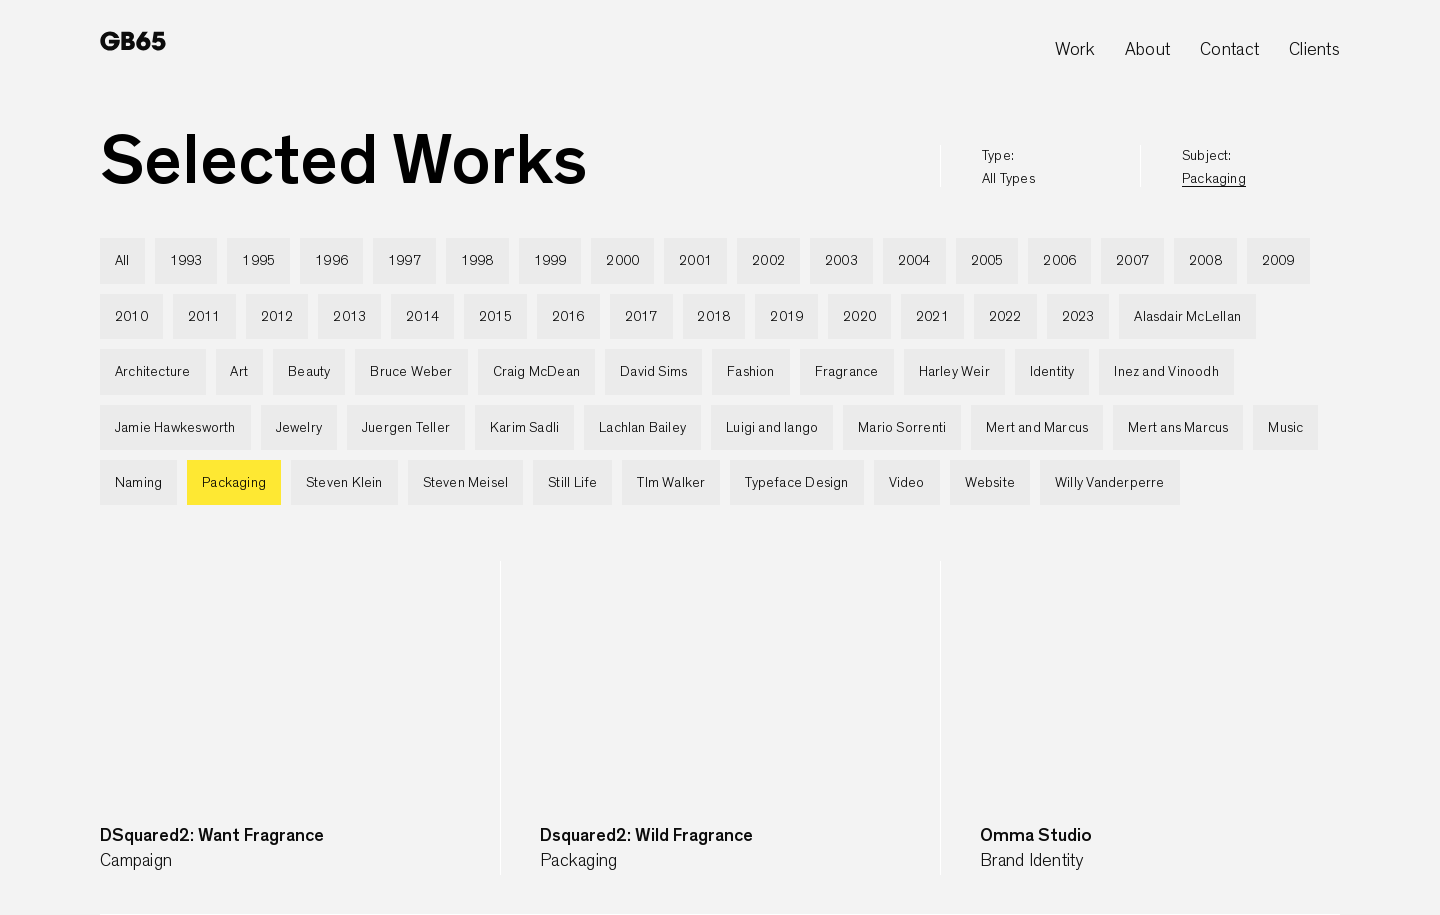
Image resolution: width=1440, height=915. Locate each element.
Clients (1314, 50)
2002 (768, 261)
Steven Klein (344, 483)
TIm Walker (671, 483)
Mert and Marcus (1037, 428)
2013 (349, 317)
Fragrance (847, 372)
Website (990, 483)
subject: (1214, 167)
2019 (786, 317)
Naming (138, 483)
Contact (1229, 50)
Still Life (572, 483)
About (1147, 50)
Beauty (309, 372)
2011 (204, 317)
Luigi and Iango (772, 428)
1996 (331, 261)
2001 (695, 261)
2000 (622, 261)
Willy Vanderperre (1110, 483)
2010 (131, 317)
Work (1075, 50)
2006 (1059, 261)
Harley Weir (954, 372)
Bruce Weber (411, 372)
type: (1008, 167)
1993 (186, 261)
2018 (713, 317)
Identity (1052, 372)
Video (907, 483)
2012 (277, 317)
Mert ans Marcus (1178, 428)
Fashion (750, 372)
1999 (550, 261)
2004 (914, 261)
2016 (568, 317)
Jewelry (299, 428)
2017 (641, 317)
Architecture (153, 372)
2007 (1132, 261)
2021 (932, 317)
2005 (987, 261)
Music (1285, 428)
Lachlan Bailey (642, 428)
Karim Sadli (524, 428)
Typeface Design (796, 483)
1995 (258, 261)
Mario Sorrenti (902, 428)
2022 (1005, 317)
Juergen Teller (406, 428)
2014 (422, 317)
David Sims (653, 372)
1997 (404, 261)
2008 (1205, 261)
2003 (841, 261)
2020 (859, 317)
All (122, 261)
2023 (1078, 317)
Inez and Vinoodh (1166, 372)
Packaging (234, 483)
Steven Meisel (466, 483)
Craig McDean (537, 372)
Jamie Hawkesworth (175, 428)
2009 (1278, 261)
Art (239, 372)
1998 (477, 261)
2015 (495, 317)
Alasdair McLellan (1187, 317)
